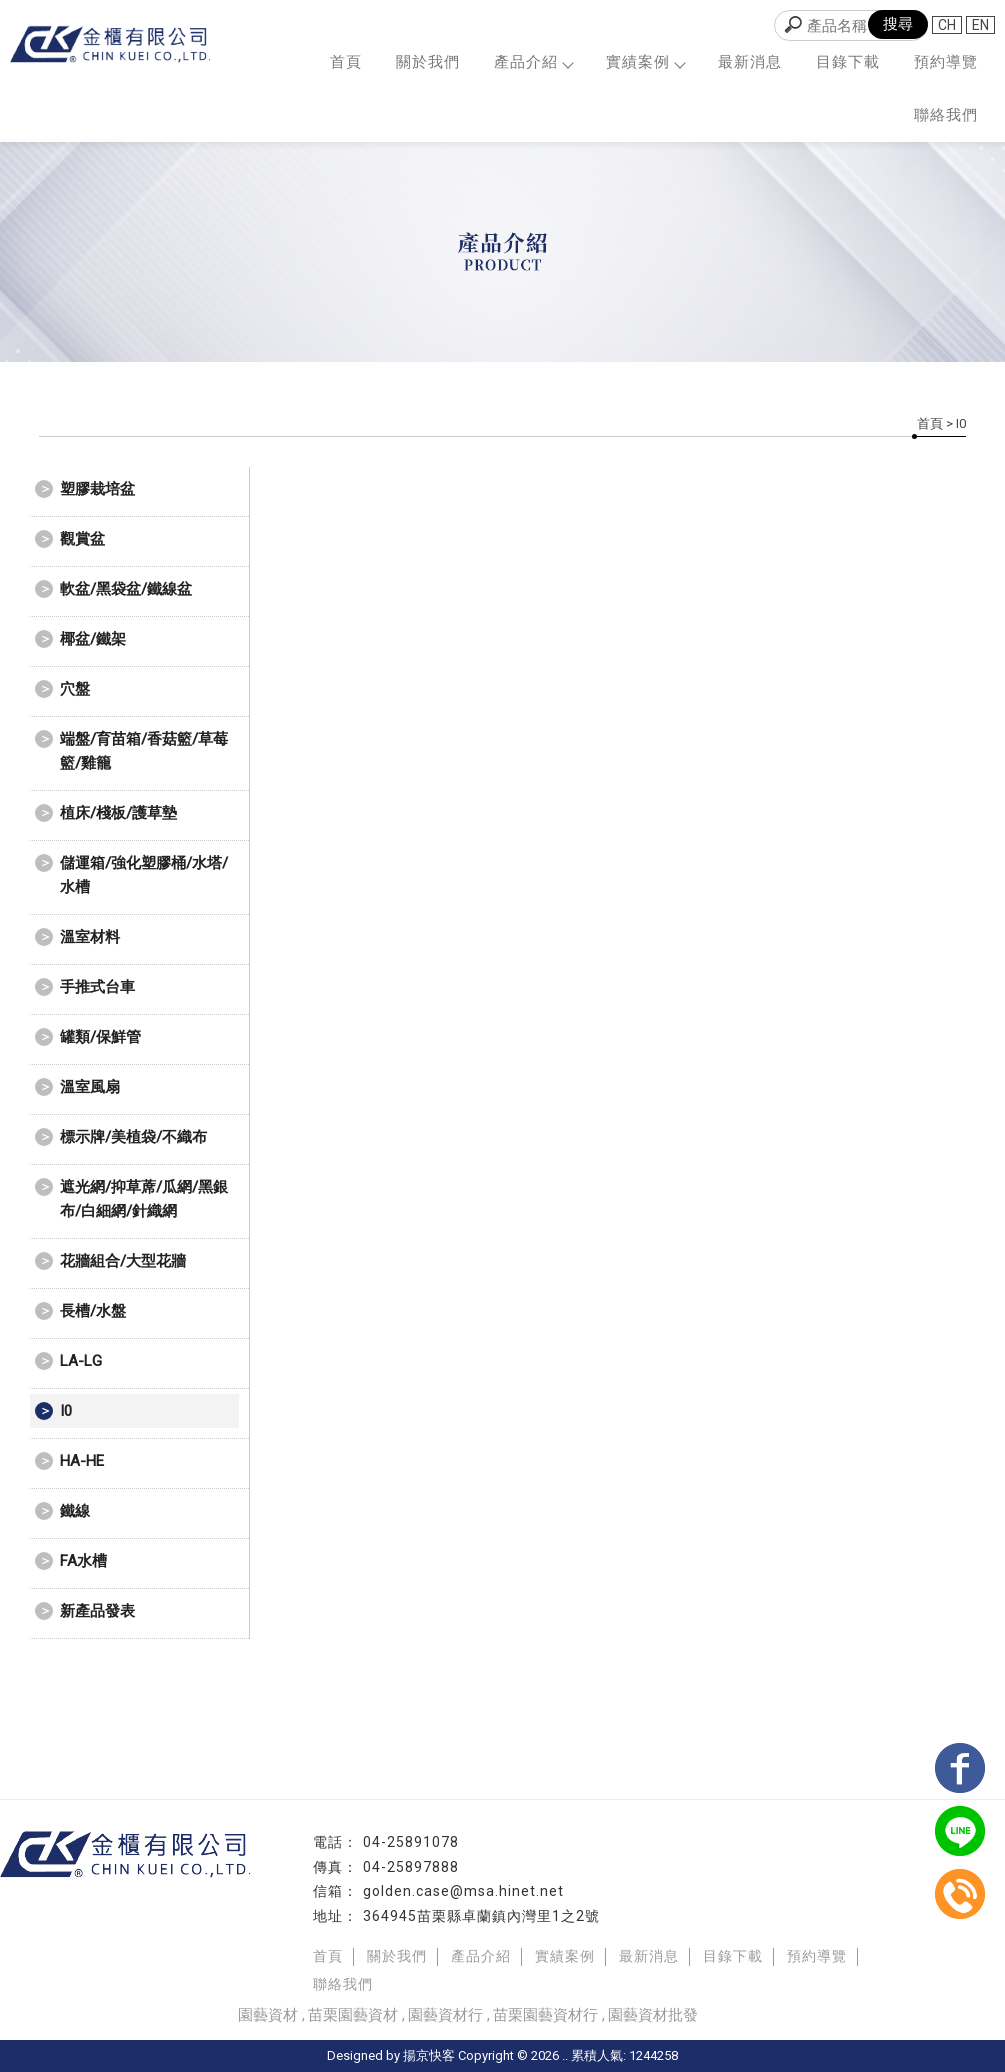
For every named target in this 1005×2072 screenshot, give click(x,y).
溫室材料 (90, 937)
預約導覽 (946, 62)
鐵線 (75, 1511)
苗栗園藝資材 (353, 2015)
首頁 (346, 62)
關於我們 (428, 62)
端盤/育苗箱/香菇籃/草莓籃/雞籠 (144, 751)
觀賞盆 (82, 539)
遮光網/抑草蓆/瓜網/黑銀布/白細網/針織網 (144, 1199)
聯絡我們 (946, 115)
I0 (66, 1411)
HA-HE (82, 1461)
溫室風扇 (90, 1087)
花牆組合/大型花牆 (123, 1261)
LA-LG (81, 1361)
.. (565, 2055)
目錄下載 (848, 62)
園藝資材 (268, 2015)
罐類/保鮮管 (100, 1037)
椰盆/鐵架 (93, 639)
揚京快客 (429, 2055)
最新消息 (750, 62)
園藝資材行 (445, 2015)
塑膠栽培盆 (97, 489)
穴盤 (75, 689)
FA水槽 (83, 1561)
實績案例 (645, 62)
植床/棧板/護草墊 (118, 813)
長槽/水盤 (93, 1311)
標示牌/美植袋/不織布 (133, 1137)
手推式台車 (97, 987)
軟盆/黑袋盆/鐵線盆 (126, 589)
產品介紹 (533, 62)
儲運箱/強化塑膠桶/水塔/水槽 (144, 875)
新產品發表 (97, 1611)
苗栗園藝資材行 (545, 2015)
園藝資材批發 (653, 2015)
